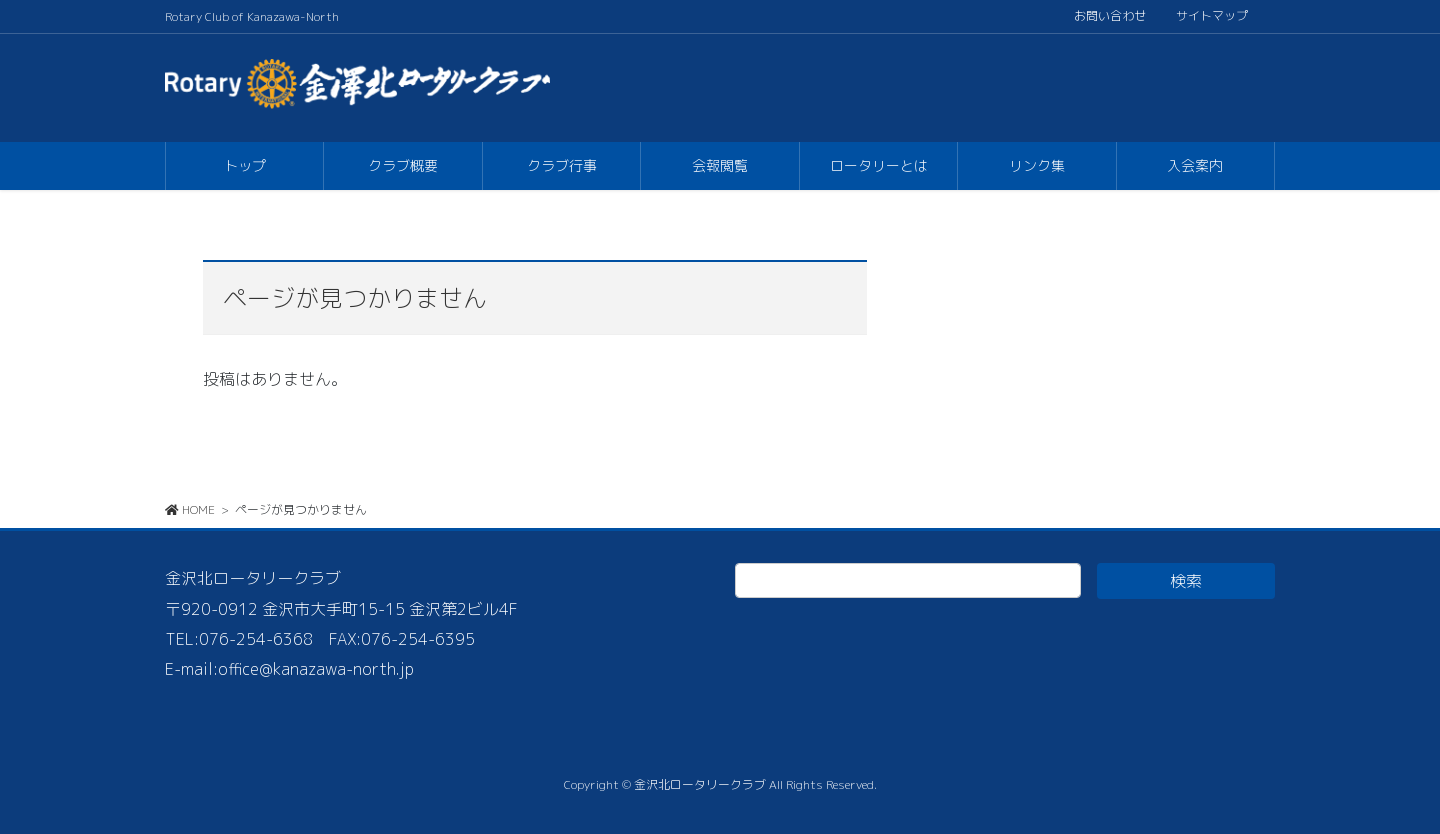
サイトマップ (1212, 16)
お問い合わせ (1110, 16)
